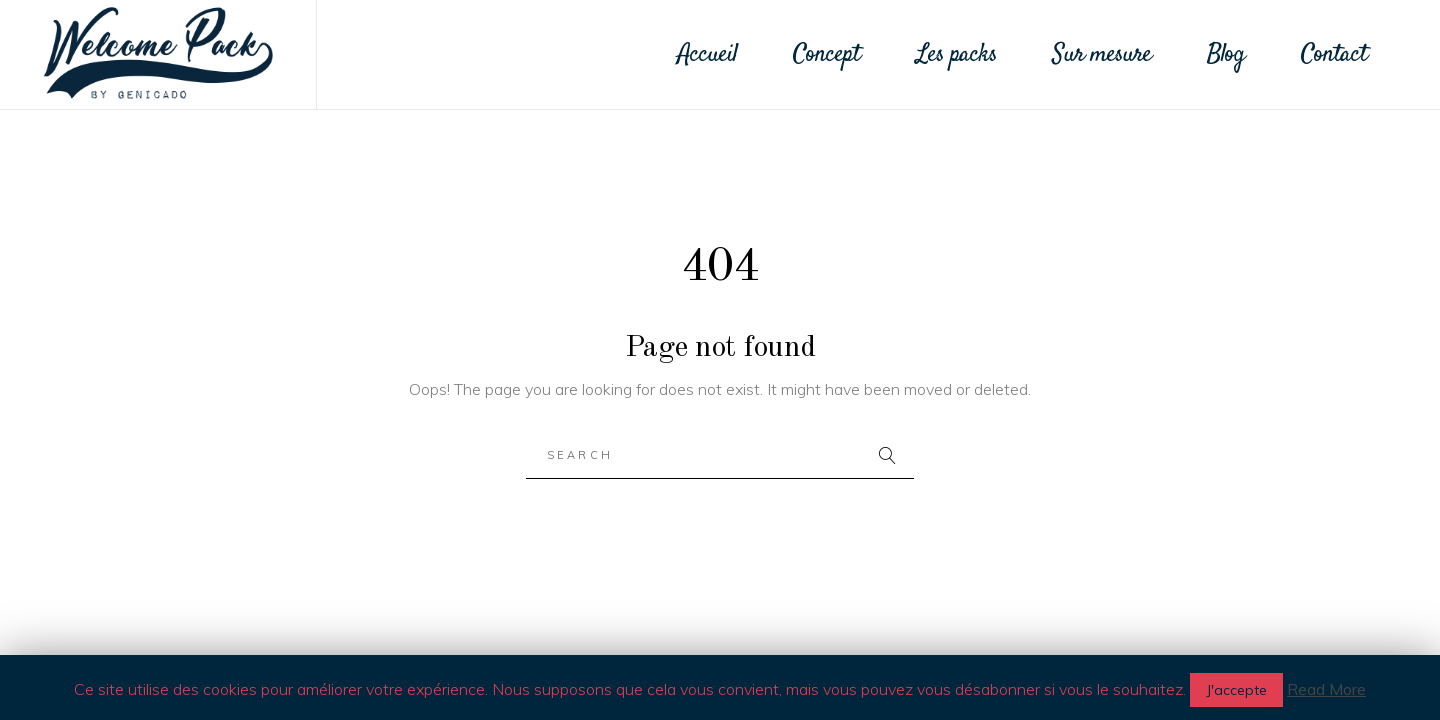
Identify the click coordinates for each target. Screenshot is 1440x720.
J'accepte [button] (1236, 690)
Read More (1326, 689)
